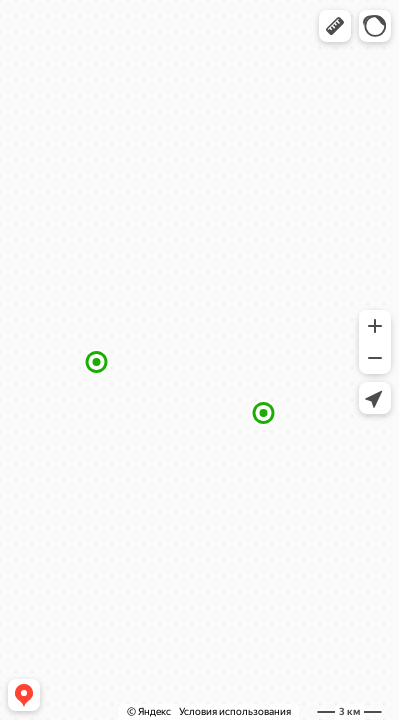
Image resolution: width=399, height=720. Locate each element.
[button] (335, 26)
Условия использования (235, 711)
